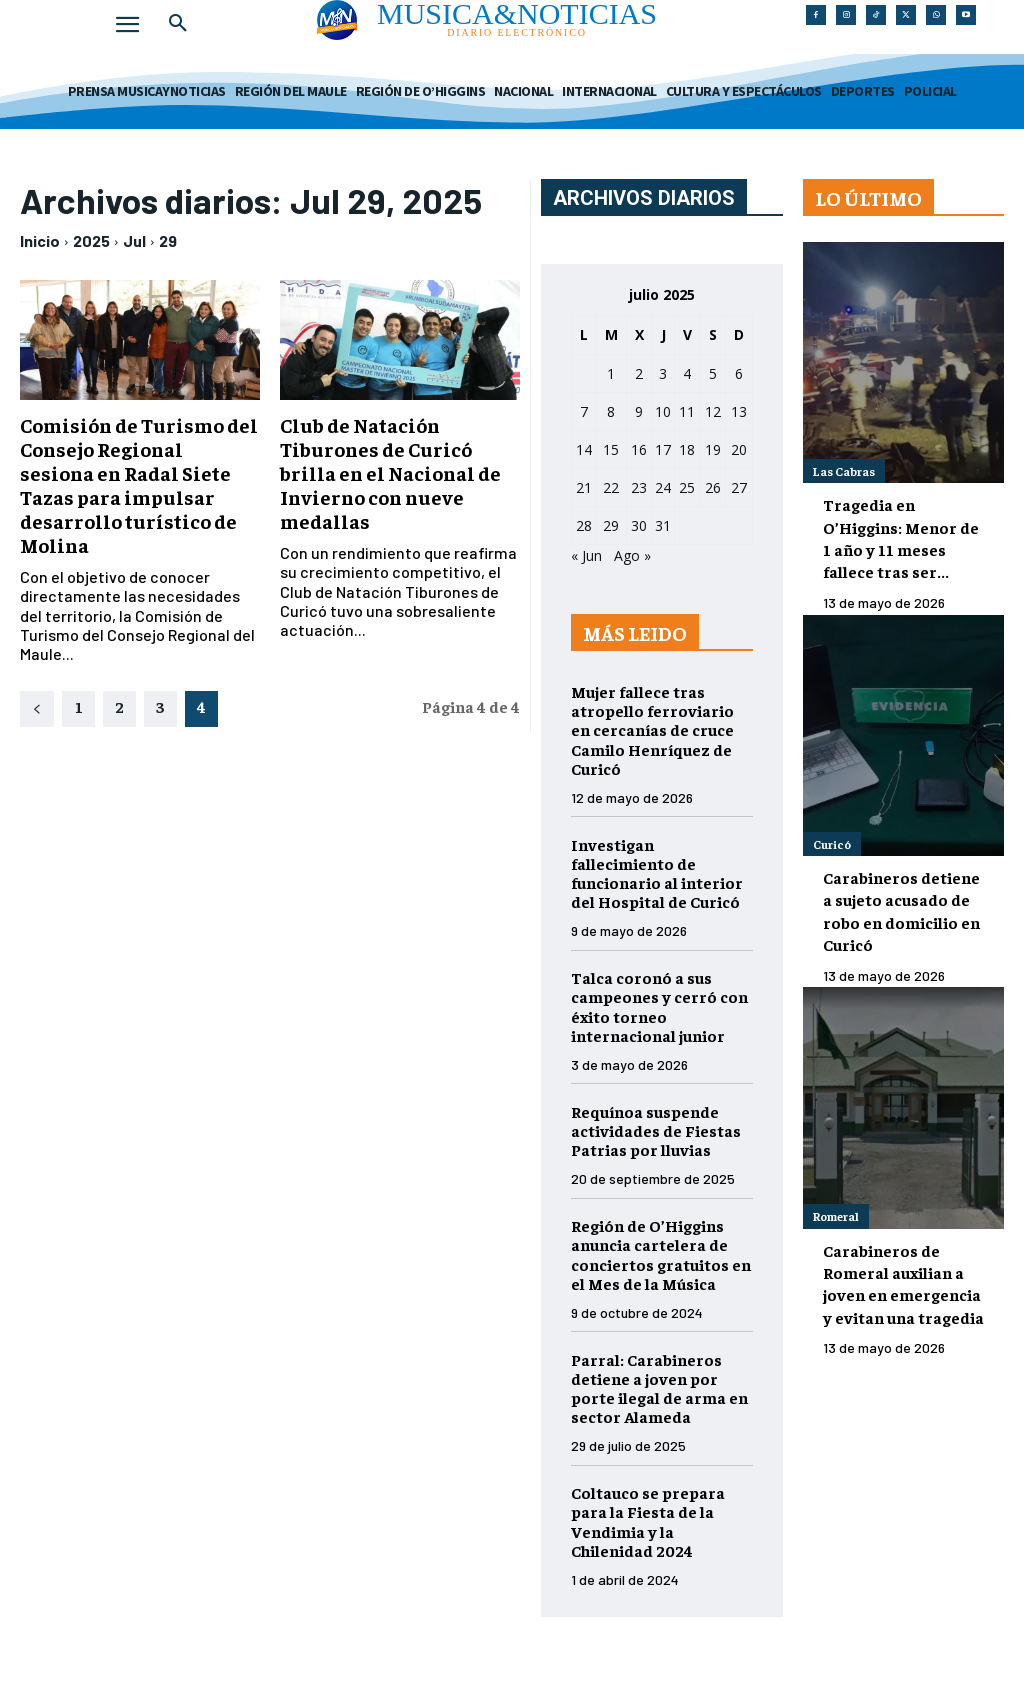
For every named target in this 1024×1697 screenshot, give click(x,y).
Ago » (632, 555)
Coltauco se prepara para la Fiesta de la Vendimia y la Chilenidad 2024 (648, 1521)
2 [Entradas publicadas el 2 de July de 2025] (639, 373)
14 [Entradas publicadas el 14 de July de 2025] (584, 449)
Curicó (832, 844)
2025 (91, 240)
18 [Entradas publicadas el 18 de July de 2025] (687, 449)
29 (168, 240)
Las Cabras (844, 471)
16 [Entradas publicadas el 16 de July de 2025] (639, 449)
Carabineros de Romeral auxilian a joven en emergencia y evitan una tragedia (903, 1283)
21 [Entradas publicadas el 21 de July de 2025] (584, 487)
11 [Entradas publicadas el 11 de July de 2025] (687, 411)
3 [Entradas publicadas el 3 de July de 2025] (663, 373)
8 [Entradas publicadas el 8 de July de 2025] (611, 411)
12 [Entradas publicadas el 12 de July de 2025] (713, 411)
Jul (134, 240)
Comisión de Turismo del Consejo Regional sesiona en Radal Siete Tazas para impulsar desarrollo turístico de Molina (139, 484)
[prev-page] (37, 709)
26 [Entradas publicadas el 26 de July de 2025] (713, 487)
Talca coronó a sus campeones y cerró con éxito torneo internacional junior (659, 1006)
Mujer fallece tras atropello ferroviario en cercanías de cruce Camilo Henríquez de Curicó (652, 729)
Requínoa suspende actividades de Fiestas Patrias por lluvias (656, 1130)
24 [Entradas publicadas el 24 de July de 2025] (663, 487)
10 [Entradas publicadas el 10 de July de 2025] (663, 411)
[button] (178, 24)
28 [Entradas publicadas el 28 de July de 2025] (584, 525)
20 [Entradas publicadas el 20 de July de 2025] (739, 449)
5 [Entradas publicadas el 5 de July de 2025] (713, 373)
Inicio (40, 240)
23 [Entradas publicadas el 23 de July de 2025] (639, 487)
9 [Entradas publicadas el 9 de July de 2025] (639, 411)
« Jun (586, 555)
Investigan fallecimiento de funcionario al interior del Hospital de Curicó (657, 873)
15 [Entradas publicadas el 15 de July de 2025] (611, 449)
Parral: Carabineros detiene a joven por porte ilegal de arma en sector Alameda (659, 1388)
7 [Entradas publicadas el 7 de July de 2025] (584, 411)
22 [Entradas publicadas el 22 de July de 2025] (611, 487)
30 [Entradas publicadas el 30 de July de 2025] (639, 525)
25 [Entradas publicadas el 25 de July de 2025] (687, 487)
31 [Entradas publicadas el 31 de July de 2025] (663, 525)
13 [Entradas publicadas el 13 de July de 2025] (739, 411)
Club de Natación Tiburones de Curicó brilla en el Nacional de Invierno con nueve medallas (390, 472)
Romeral (836, 1216)
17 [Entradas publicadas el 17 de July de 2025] (663, 449)
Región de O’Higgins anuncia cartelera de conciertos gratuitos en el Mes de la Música (661, 1254)
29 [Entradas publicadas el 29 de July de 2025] (611, 525)
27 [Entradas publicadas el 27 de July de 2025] (739, 487)
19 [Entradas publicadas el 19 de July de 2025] (713, 449)
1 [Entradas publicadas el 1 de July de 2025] (611, 373)
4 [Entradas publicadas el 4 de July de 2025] (687, 373)
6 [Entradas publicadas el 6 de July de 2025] (739, 373)
